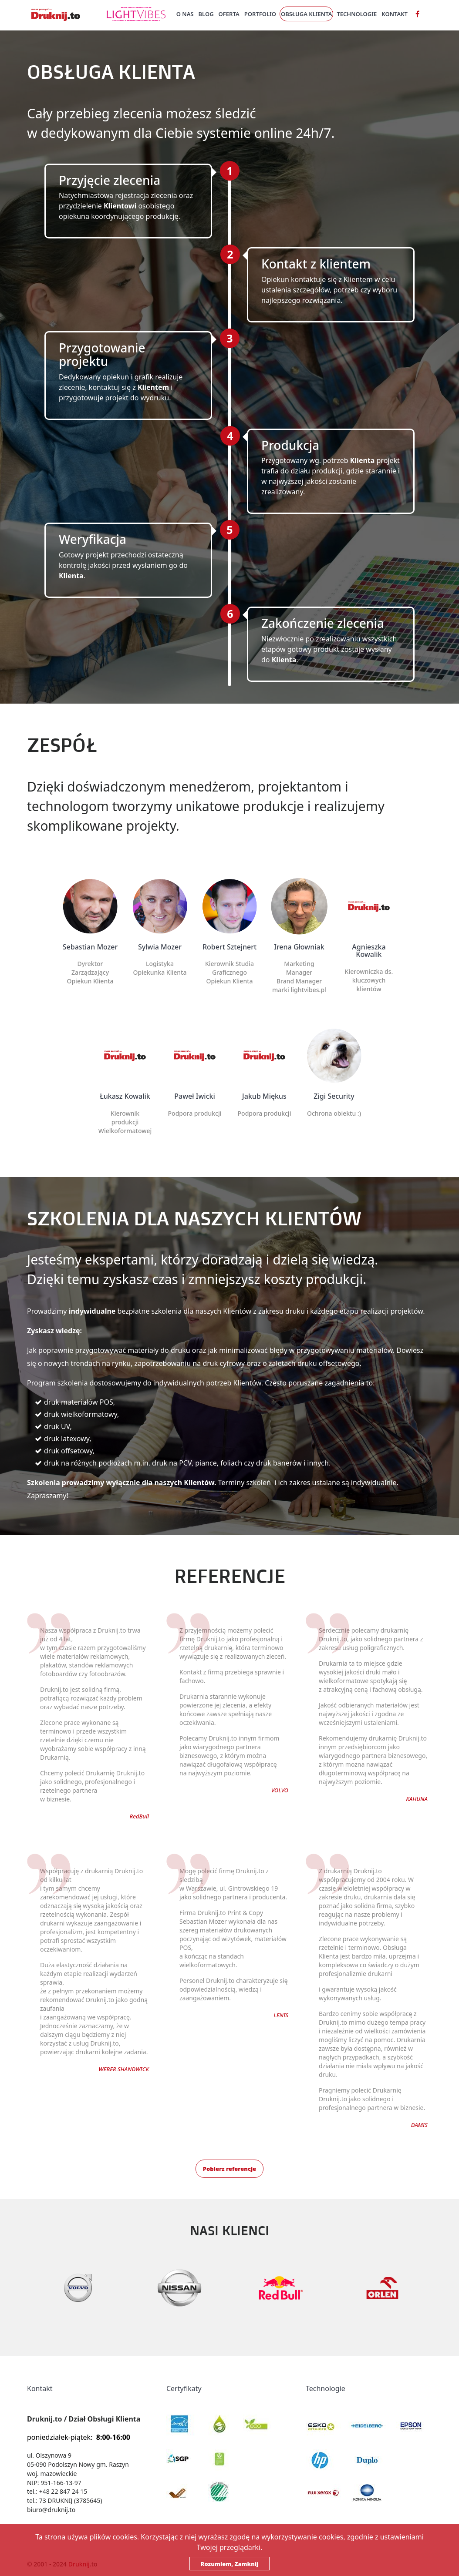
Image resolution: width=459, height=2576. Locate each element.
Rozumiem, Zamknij (230, 2564)
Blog (206, 14)
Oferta (229, 14)
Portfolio (260, 14)
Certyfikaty (184, 2388)
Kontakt (394, 14)
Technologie (357, 14)
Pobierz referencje (229, 2169)
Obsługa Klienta (306, 14)
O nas (185, 14)
